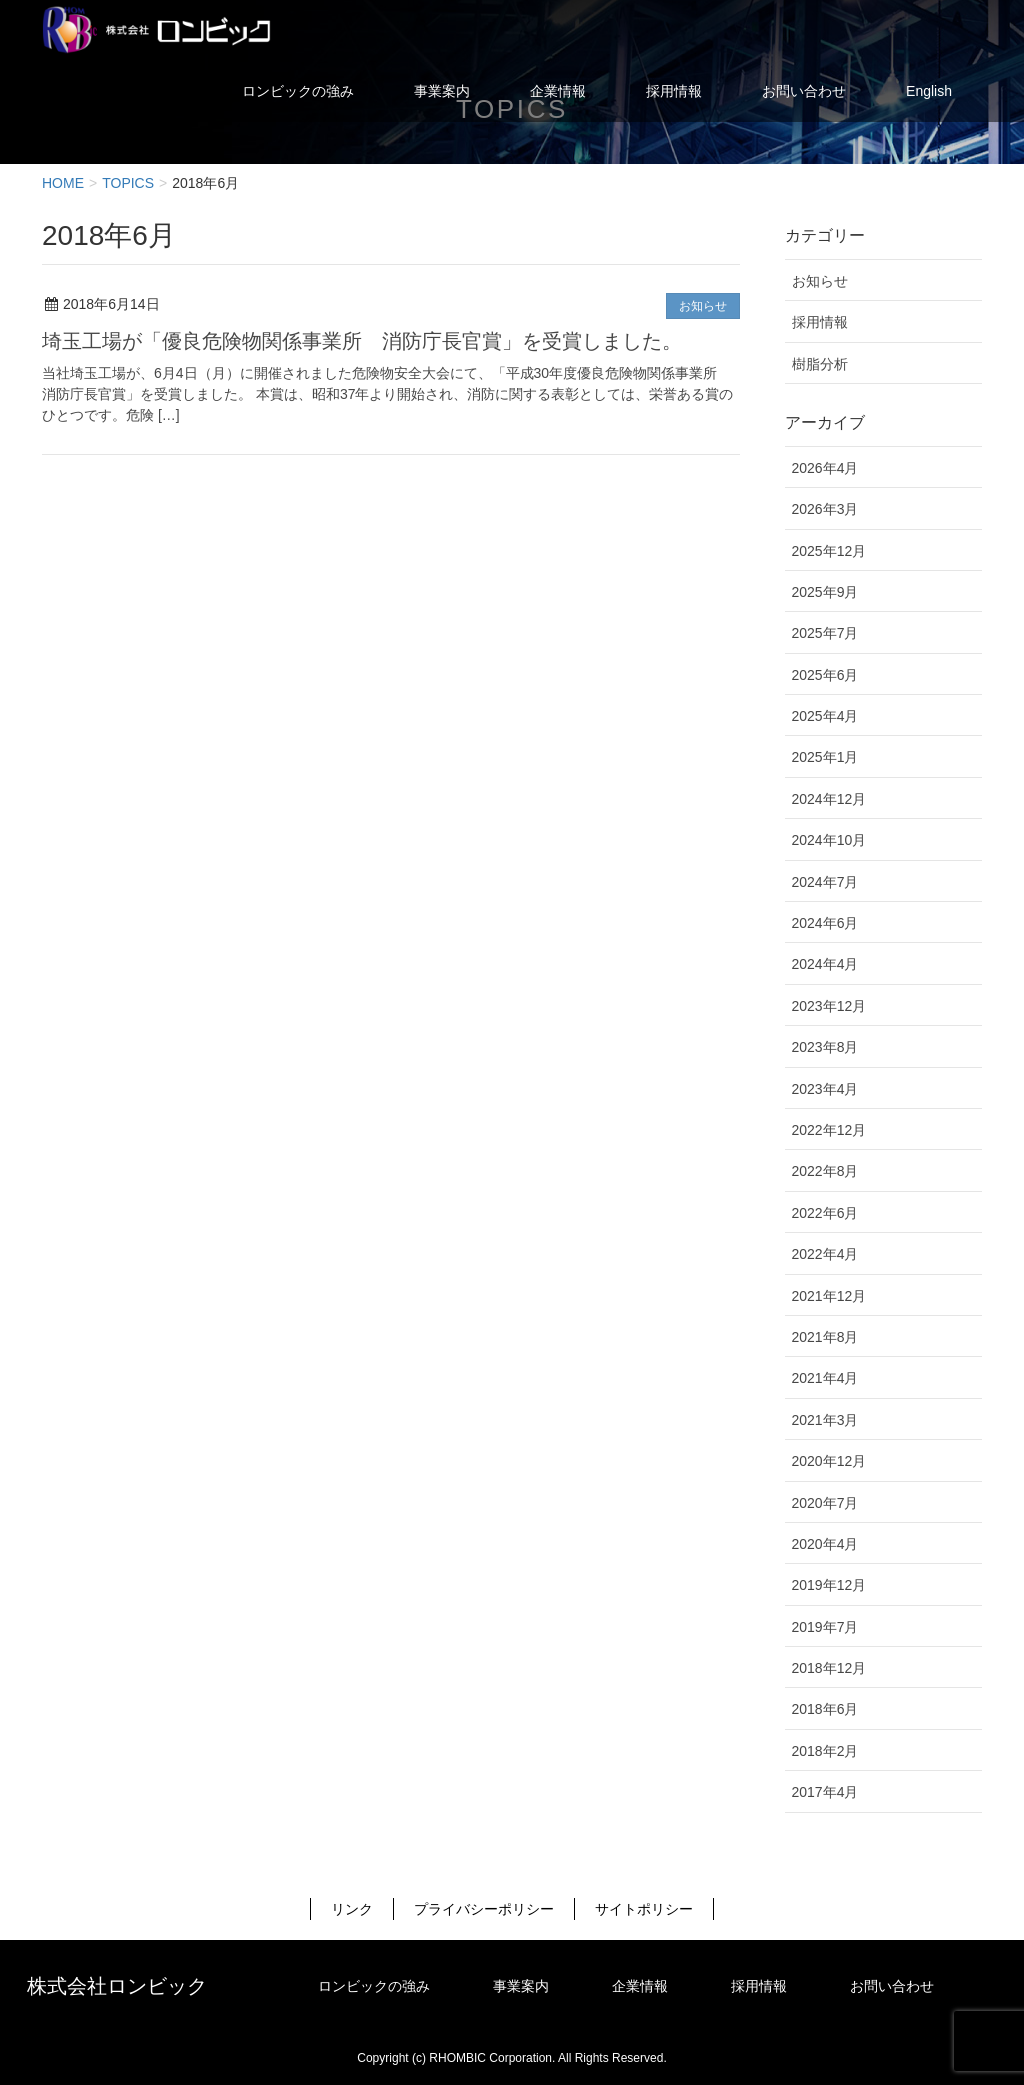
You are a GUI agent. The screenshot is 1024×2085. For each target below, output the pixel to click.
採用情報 (820, 322)
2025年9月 (825, 592)
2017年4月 (825, 1792)
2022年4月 (825, 1254)
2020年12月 (829, 1461)
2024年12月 (829, 799)
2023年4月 (825, 1089)
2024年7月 (825, 882)
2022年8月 (825, 1171)
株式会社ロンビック (117, 1986)
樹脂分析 (820, 364)
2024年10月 (829, 840)
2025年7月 (825, 633)
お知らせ (703, 306)
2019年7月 (825, 1627)
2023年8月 (825, 1047)
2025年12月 (829, 551)
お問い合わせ (892, 1986)
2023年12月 (829, 1006)
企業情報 (640, 1986)
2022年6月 (825, 1213)
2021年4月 (825, 1378)
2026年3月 (825, 509)
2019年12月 (829, 1585)
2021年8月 (825, 1337)
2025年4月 (825, 716)
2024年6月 (825, 923)
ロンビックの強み (374, 1986)
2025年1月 (825, 757)
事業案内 (521, 1986)
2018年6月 (825, 1709)
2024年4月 (825, 964)
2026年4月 (825, 468)
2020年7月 (825, 1503)
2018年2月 (825, 1751)
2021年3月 (825, 1420)
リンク (352, 1909)
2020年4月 (825, 1544)
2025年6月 (825, 675)
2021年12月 (829, 1296)
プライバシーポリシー (484, 1909)
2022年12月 (829, 1130)
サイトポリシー (644, 1909)
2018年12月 (829, 1668)
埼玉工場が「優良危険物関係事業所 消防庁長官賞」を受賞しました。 (362, 341)
